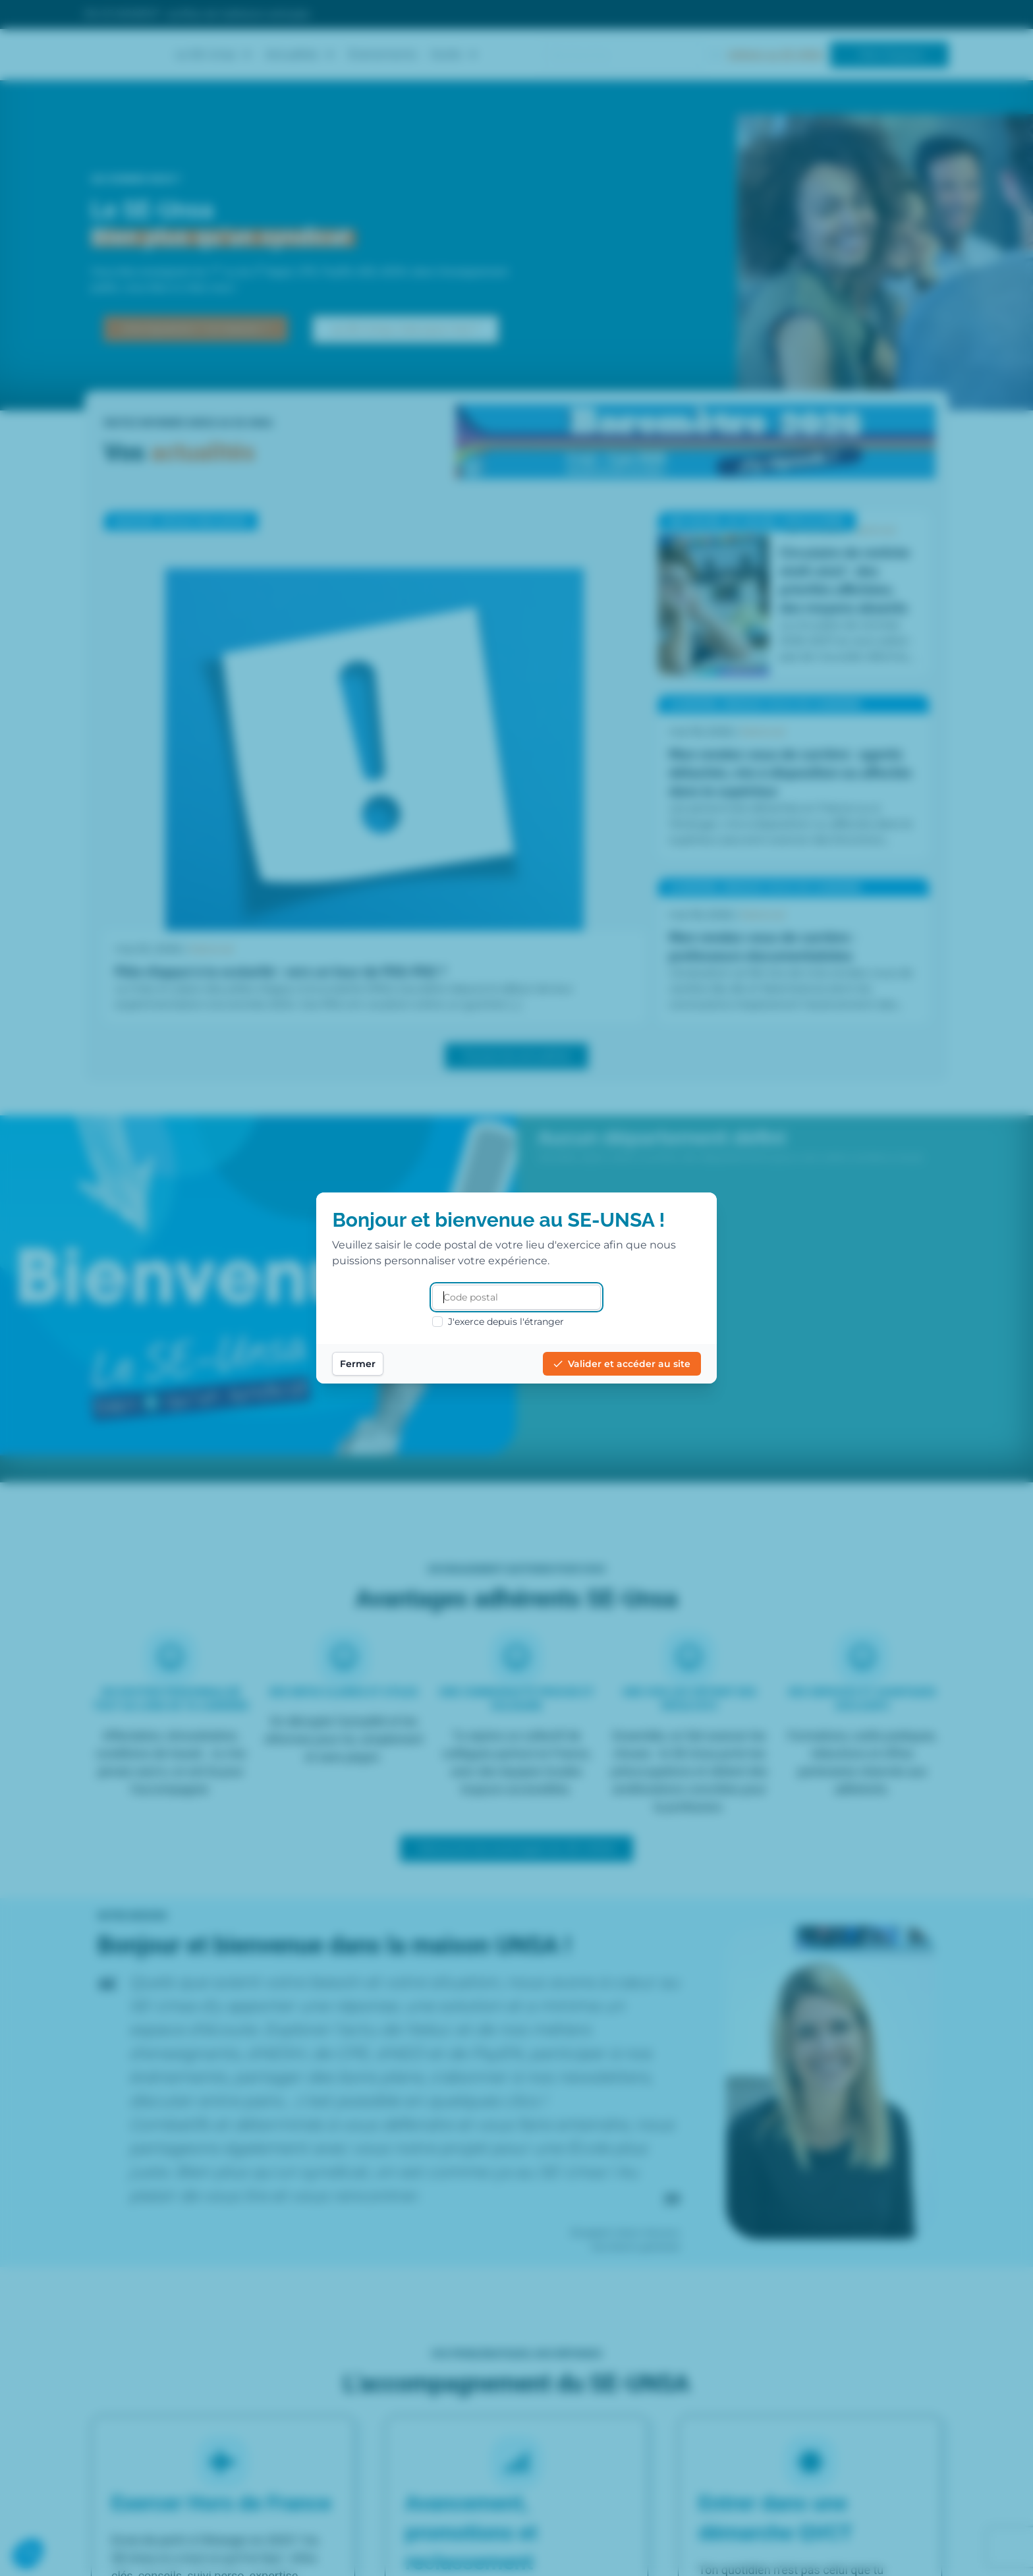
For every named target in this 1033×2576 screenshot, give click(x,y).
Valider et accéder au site (611, 1364)
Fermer (368, 1364)
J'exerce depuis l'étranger (498, 1322)
